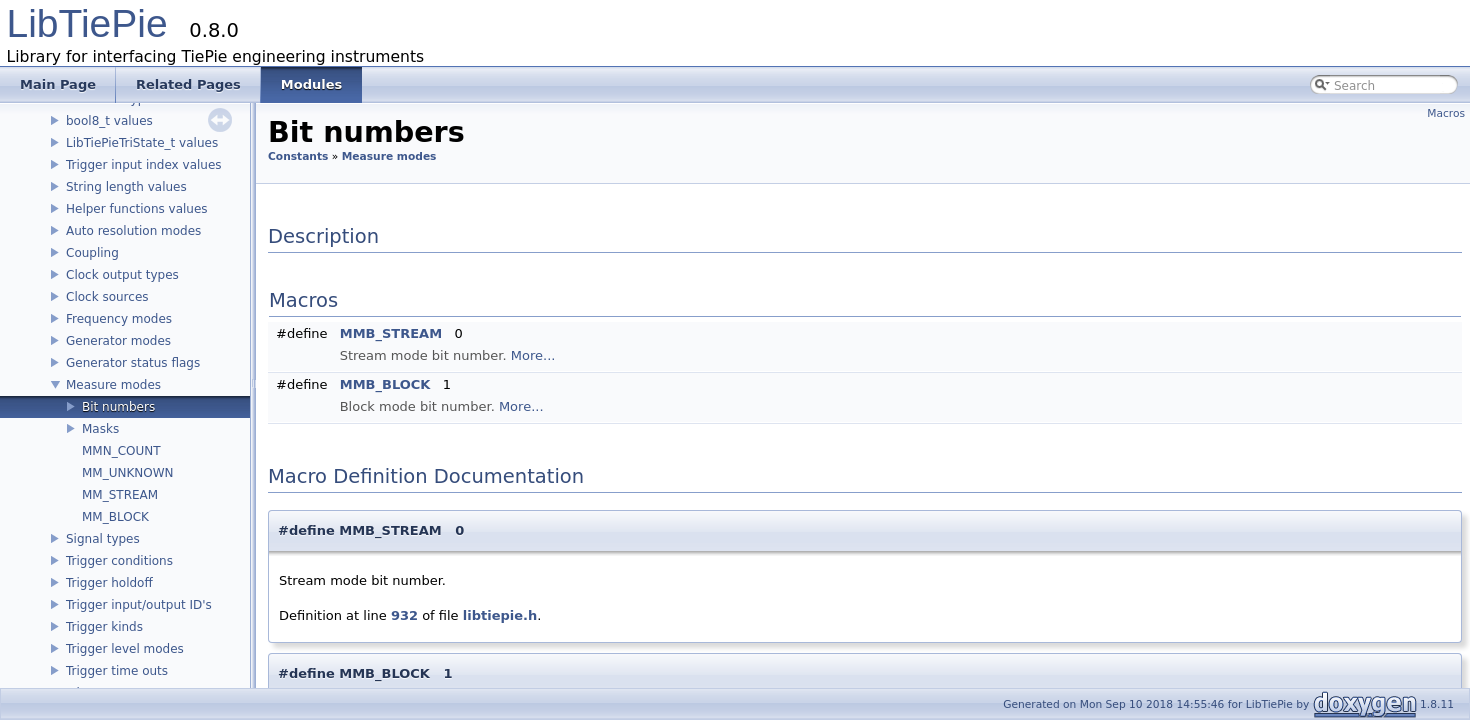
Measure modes (113, 385)
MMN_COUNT (121, 451)
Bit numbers (118, 407)
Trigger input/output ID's (139, 605)
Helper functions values (137, 209)
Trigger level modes (125, 649)
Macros (1446, 113)
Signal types (103, 539)
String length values (126, 187)
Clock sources (107, 297)
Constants (298, 156)
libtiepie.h (500, 615)
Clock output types (122, 275)
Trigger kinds (104, 627)
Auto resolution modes (133, 231)
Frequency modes (119, 319)
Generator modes (118, 341)
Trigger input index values (144, 165)
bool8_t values (109, 121)
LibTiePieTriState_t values (142, 143)
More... (533, 355)
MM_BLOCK (115, 517)
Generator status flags (133, 363)
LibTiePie (87, 23)
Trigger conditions (119, 561)
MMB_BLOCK (385, 384)
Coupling (92, 253)
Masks (100, 429)
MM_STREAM (120, 495)
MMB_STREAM (391, 333)
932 (404, 615)
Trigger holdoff (109, 583)
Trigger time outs (117, 671)
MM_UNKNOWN (128, 473)
